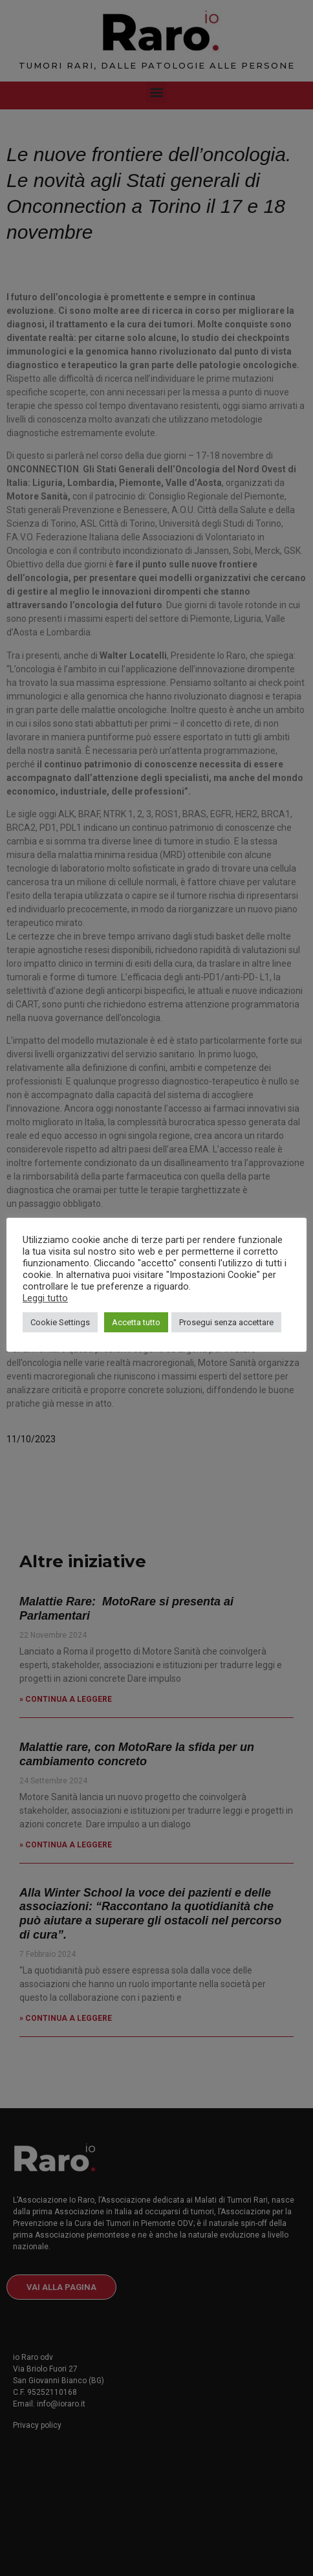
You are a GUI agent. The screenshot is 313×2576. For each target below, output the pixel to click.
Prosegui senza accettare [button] (226, 1322)
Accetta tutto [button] (136, 1322)
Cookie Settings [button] (60, 1322)
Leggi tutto (45, 1298)
